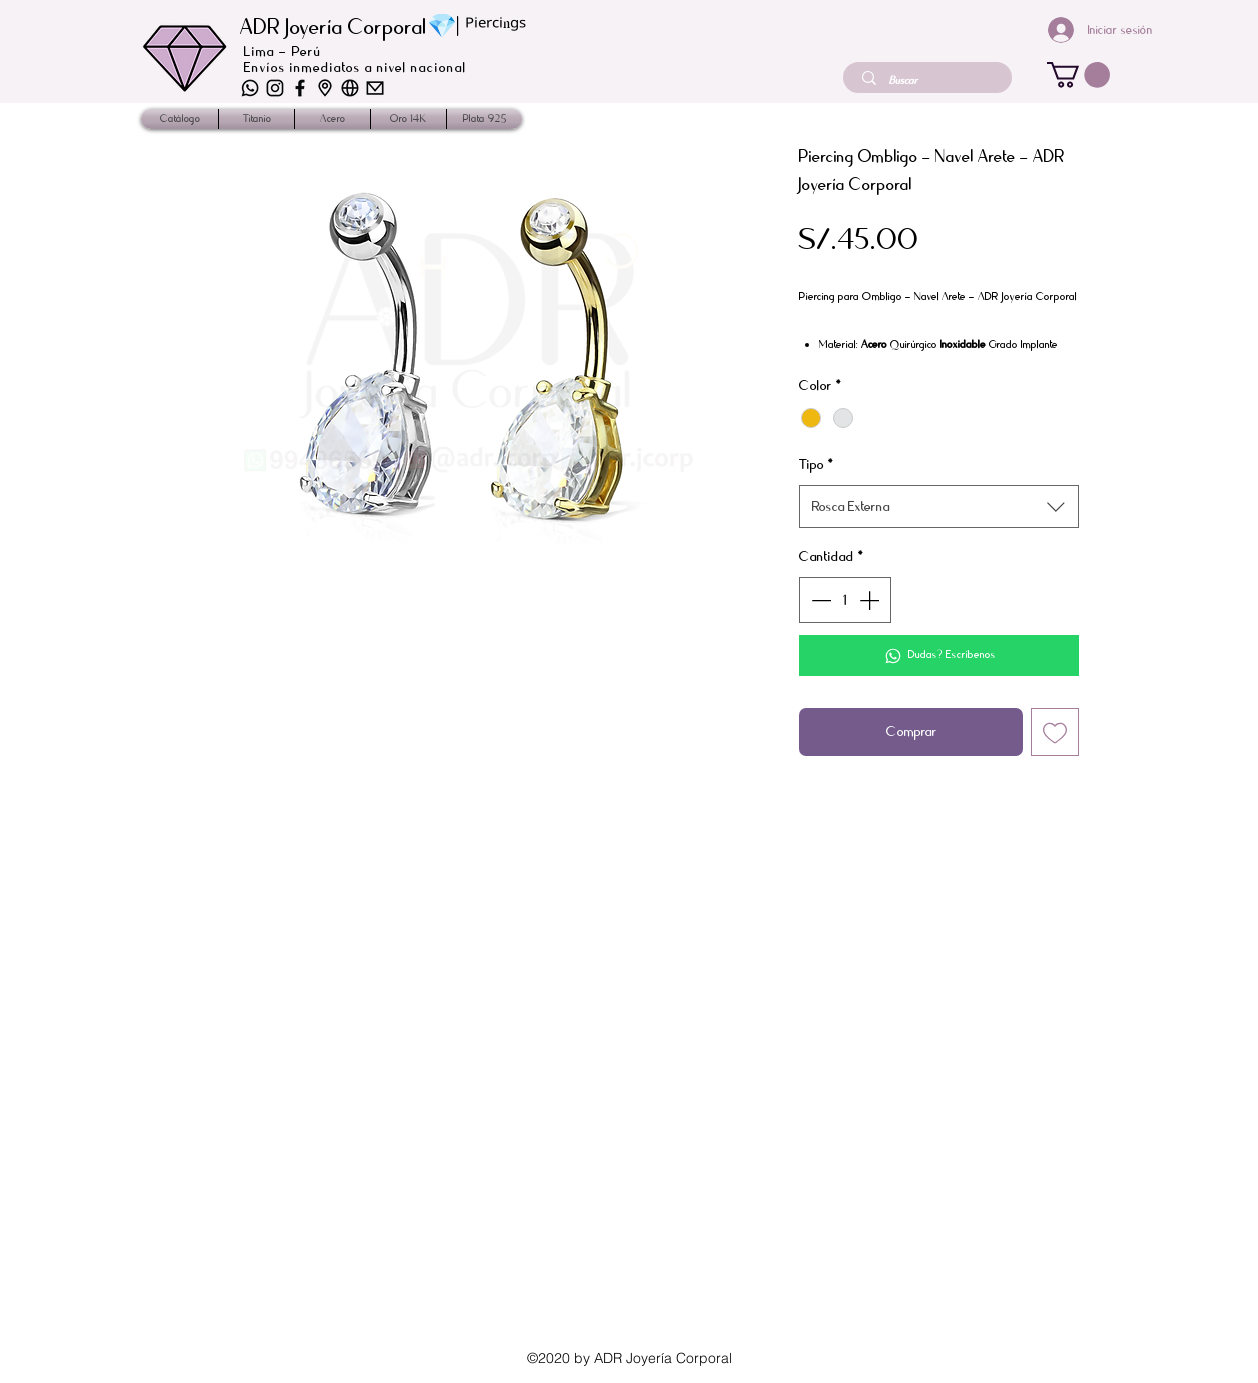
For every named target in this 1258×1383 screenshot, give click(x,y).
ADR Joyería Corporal (333, 27)
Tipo (816, 464)
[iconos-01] (375, 88)
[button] (1078, 75)
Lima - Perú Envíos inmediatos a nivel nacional (355, 59)
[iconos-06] (250, 88)
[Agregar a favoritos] (1055, 732)
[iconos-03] (350, 88)
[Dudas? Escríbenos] (939, 655)
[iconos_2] (300, 88)
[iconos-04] (275, 88)
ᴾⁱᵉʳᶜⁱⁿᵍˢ (495, 28)
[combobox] (939, 506)
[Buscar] (929, 80)
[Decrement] (819, 600)
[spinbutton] (845, 600)
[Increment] (871, 600)
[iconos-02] (325, 88)
